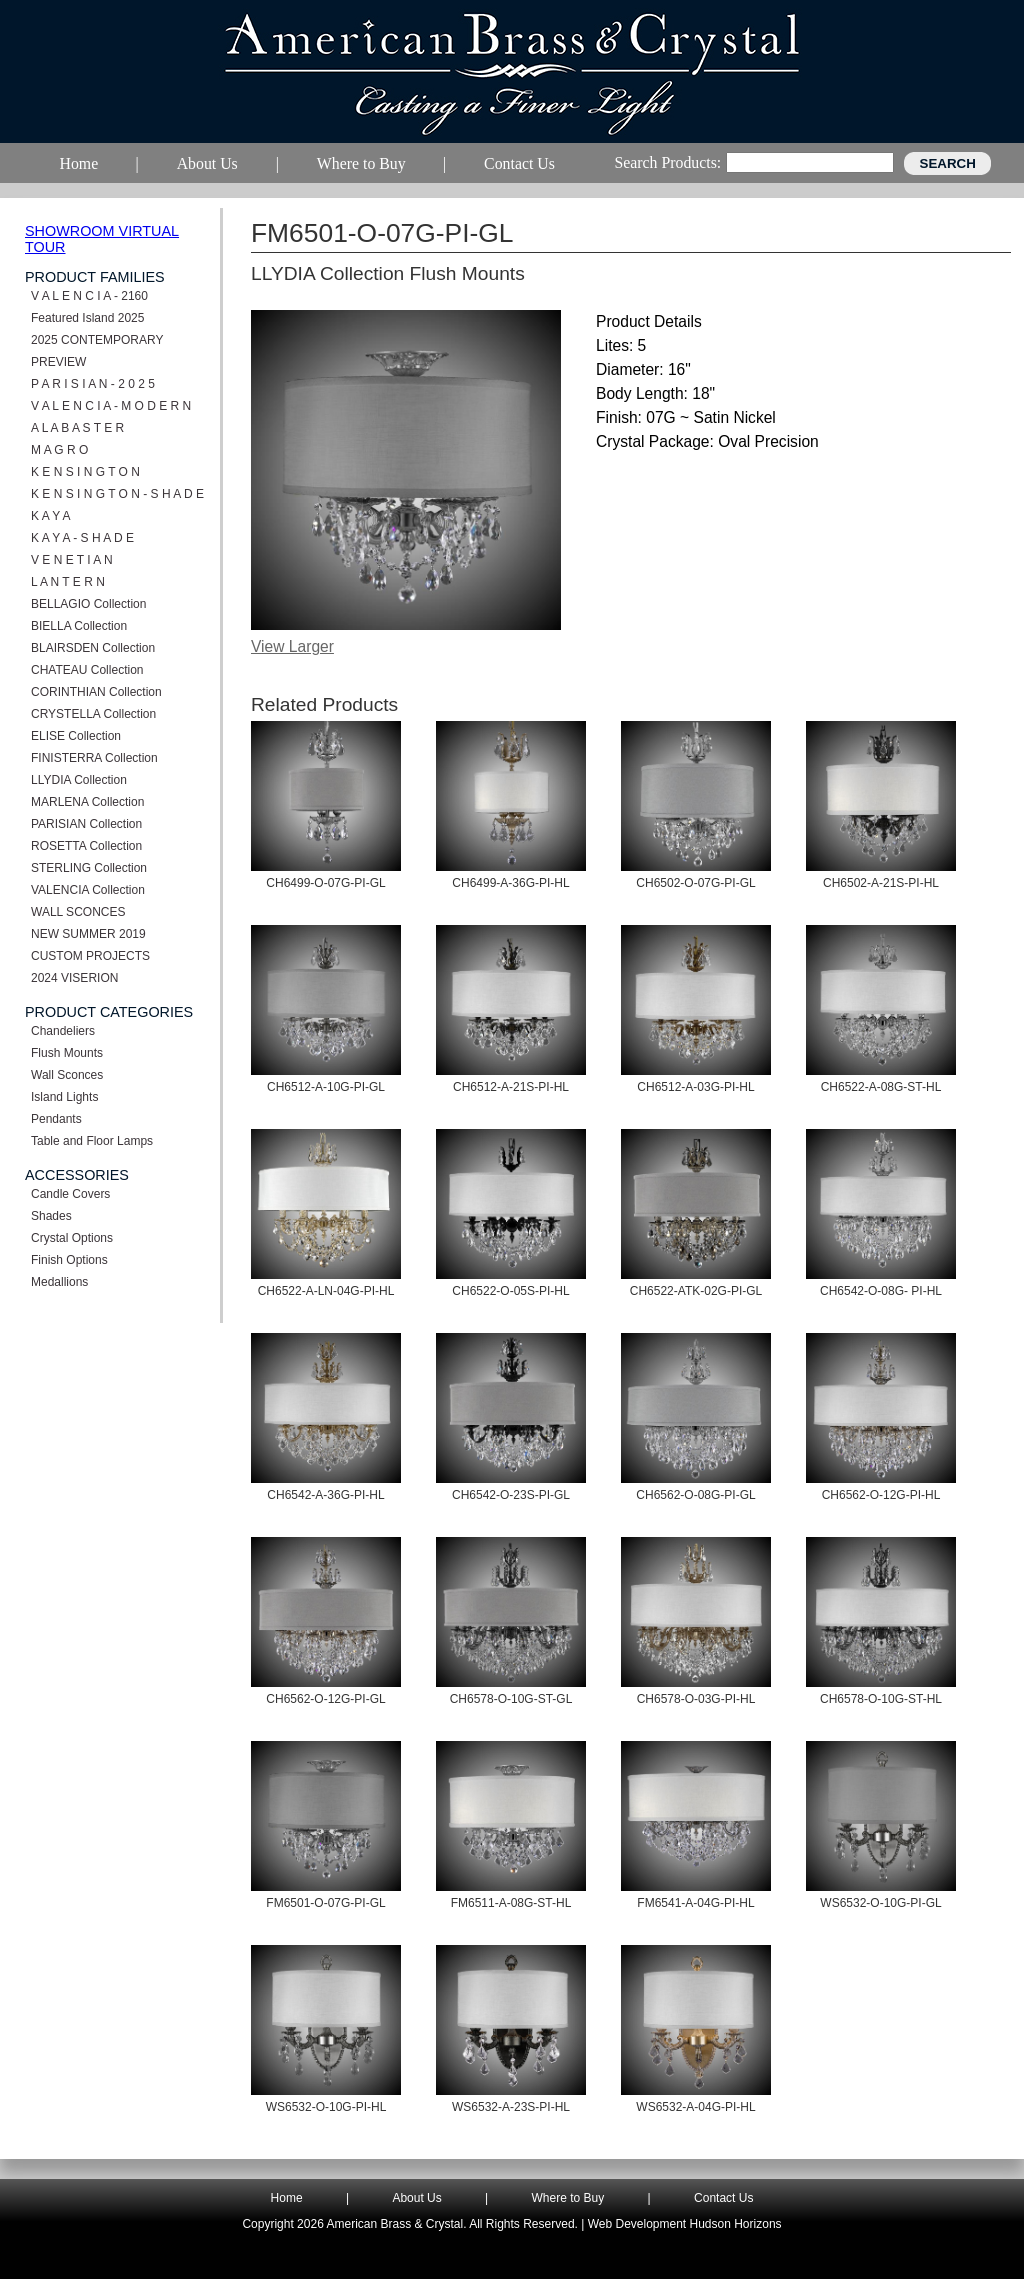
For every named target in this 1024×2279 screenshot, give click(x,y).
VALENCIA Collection (88, 890)
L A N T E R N (68, 582)
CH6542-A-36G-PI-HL (325, 1495)
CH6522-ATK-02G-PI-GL (696, 1291)
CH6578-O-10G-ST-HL (881, 1699)
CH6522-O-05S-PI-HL (510, 1291)
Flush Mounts (67, 1053)
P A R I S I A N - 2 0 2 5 (93, 384)
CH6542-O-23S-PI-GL (511, 1495)
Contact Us (723, 2198)
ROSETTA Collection (86, 846)
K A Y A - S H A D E (82, 538)
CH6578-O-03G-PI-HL (696, 1699)
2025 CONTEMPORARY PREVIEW (97, 351)
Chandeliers (63, 1031)
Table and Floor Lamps (92, 1141)
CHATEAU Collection (87, 670)
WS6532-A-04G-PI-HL (695, 2107)
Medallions (59, 1282)
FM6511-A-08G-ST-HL (511, 1903)
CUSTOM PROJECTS (90, 956)
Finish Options (69, 1260)
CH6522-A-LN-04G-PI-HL (326, 1291)
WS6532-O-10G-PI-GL (880, 1903)
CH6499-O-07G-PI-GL (325, 883)
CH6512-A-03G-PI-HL (695, 1087)
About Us (416, 2198)
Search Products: (667, 162)
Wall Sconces (67, 1075)
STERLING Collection (89, 868)
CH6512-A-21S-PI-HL (511, 1087)
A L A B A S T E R (77, 428)
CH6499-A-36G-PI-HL (510, 883)
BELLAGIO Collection (88, 604)
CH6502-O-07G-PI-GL (695, 883)
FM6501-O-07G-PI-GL (325, 1903)
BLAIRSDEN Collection (93, 648)
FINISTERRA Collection (94, 758)
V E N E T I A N (72, 560)
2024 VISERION (74, 978)
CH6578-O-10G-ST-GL (511, 1699)
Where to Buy (568, 2198)
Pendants (56, 1119)
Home (287, 2198)
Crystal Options (72, 1238)
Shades (51, 1216)
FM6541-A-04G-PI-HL (695, 1903)
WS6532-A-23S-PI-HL (511, 2107)
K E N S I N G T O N (85, 472)
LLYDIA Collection (79, 780)
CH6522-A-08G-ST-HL (881, 1087)
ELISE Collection (76, 736)
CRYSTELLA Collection (93, 714)
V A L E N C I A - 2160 (89, 296)
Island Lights (64, 1097)
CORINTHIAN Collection (96, 692)
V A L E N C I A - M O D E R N (111, 406)
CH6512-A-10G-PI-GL (326, 1087)
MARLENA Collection (87, 802)
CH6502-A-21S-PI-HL (881, 883)
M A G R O (59, 450)
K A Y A (51, 516)
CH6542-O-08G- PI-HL (881, 1291)
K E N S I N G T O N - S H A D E (117, 494)
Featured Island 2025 (87, 318)
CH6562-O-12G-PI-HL (881, 1495)
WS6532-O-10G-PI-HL (326, 2107)
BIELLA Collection (79, 626)
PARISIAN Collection (86, 824)
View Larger (292, 646)
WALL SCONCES (78, 912)
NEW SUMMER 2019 (88, 934)
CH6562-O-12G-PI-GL (325, 1699)
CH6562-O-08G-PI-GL (695, 1495)
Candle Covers (70, 1194)
